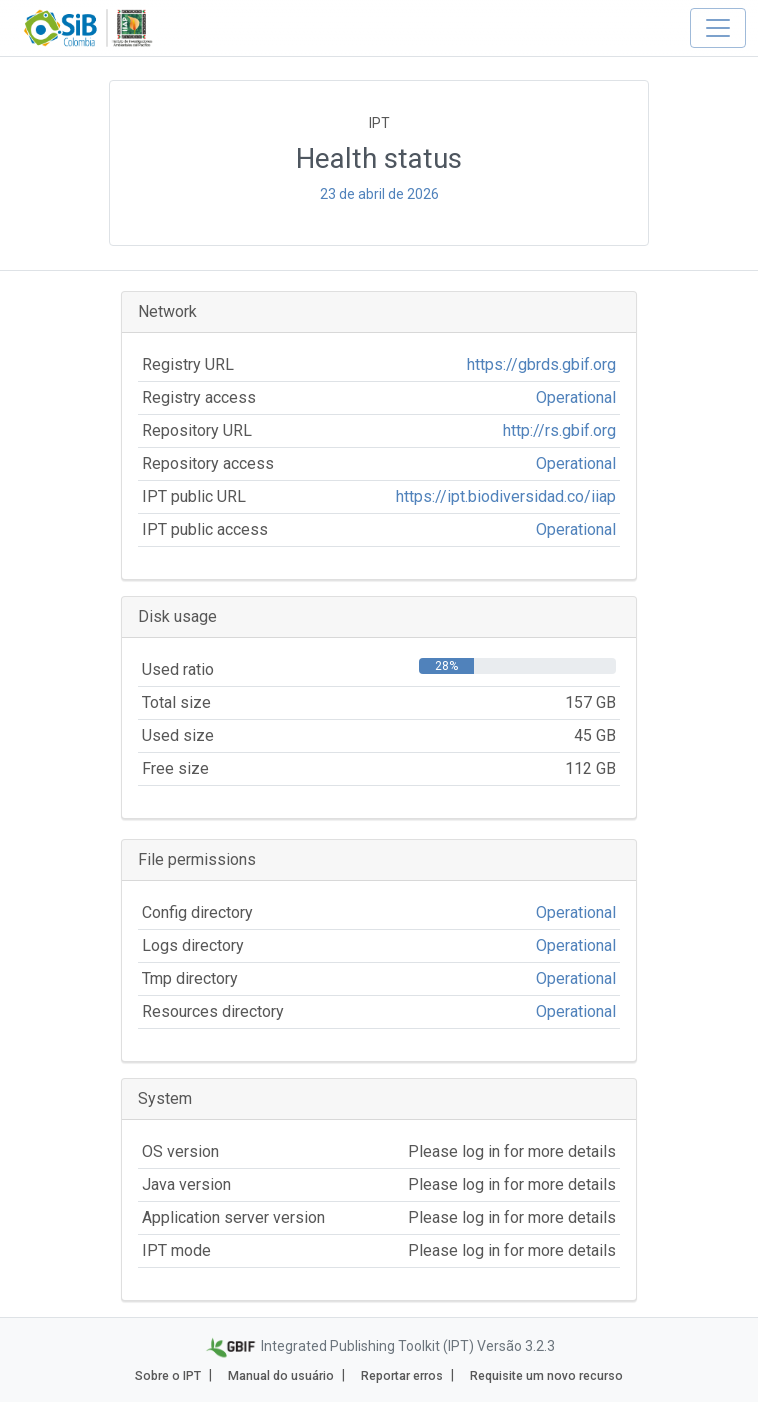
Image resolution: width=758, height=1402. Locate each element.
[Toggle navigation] (718, 28)
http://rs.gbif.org (559, 430)
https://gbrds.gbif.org (541, 364)
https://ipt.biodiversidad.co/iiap (506, 496)
